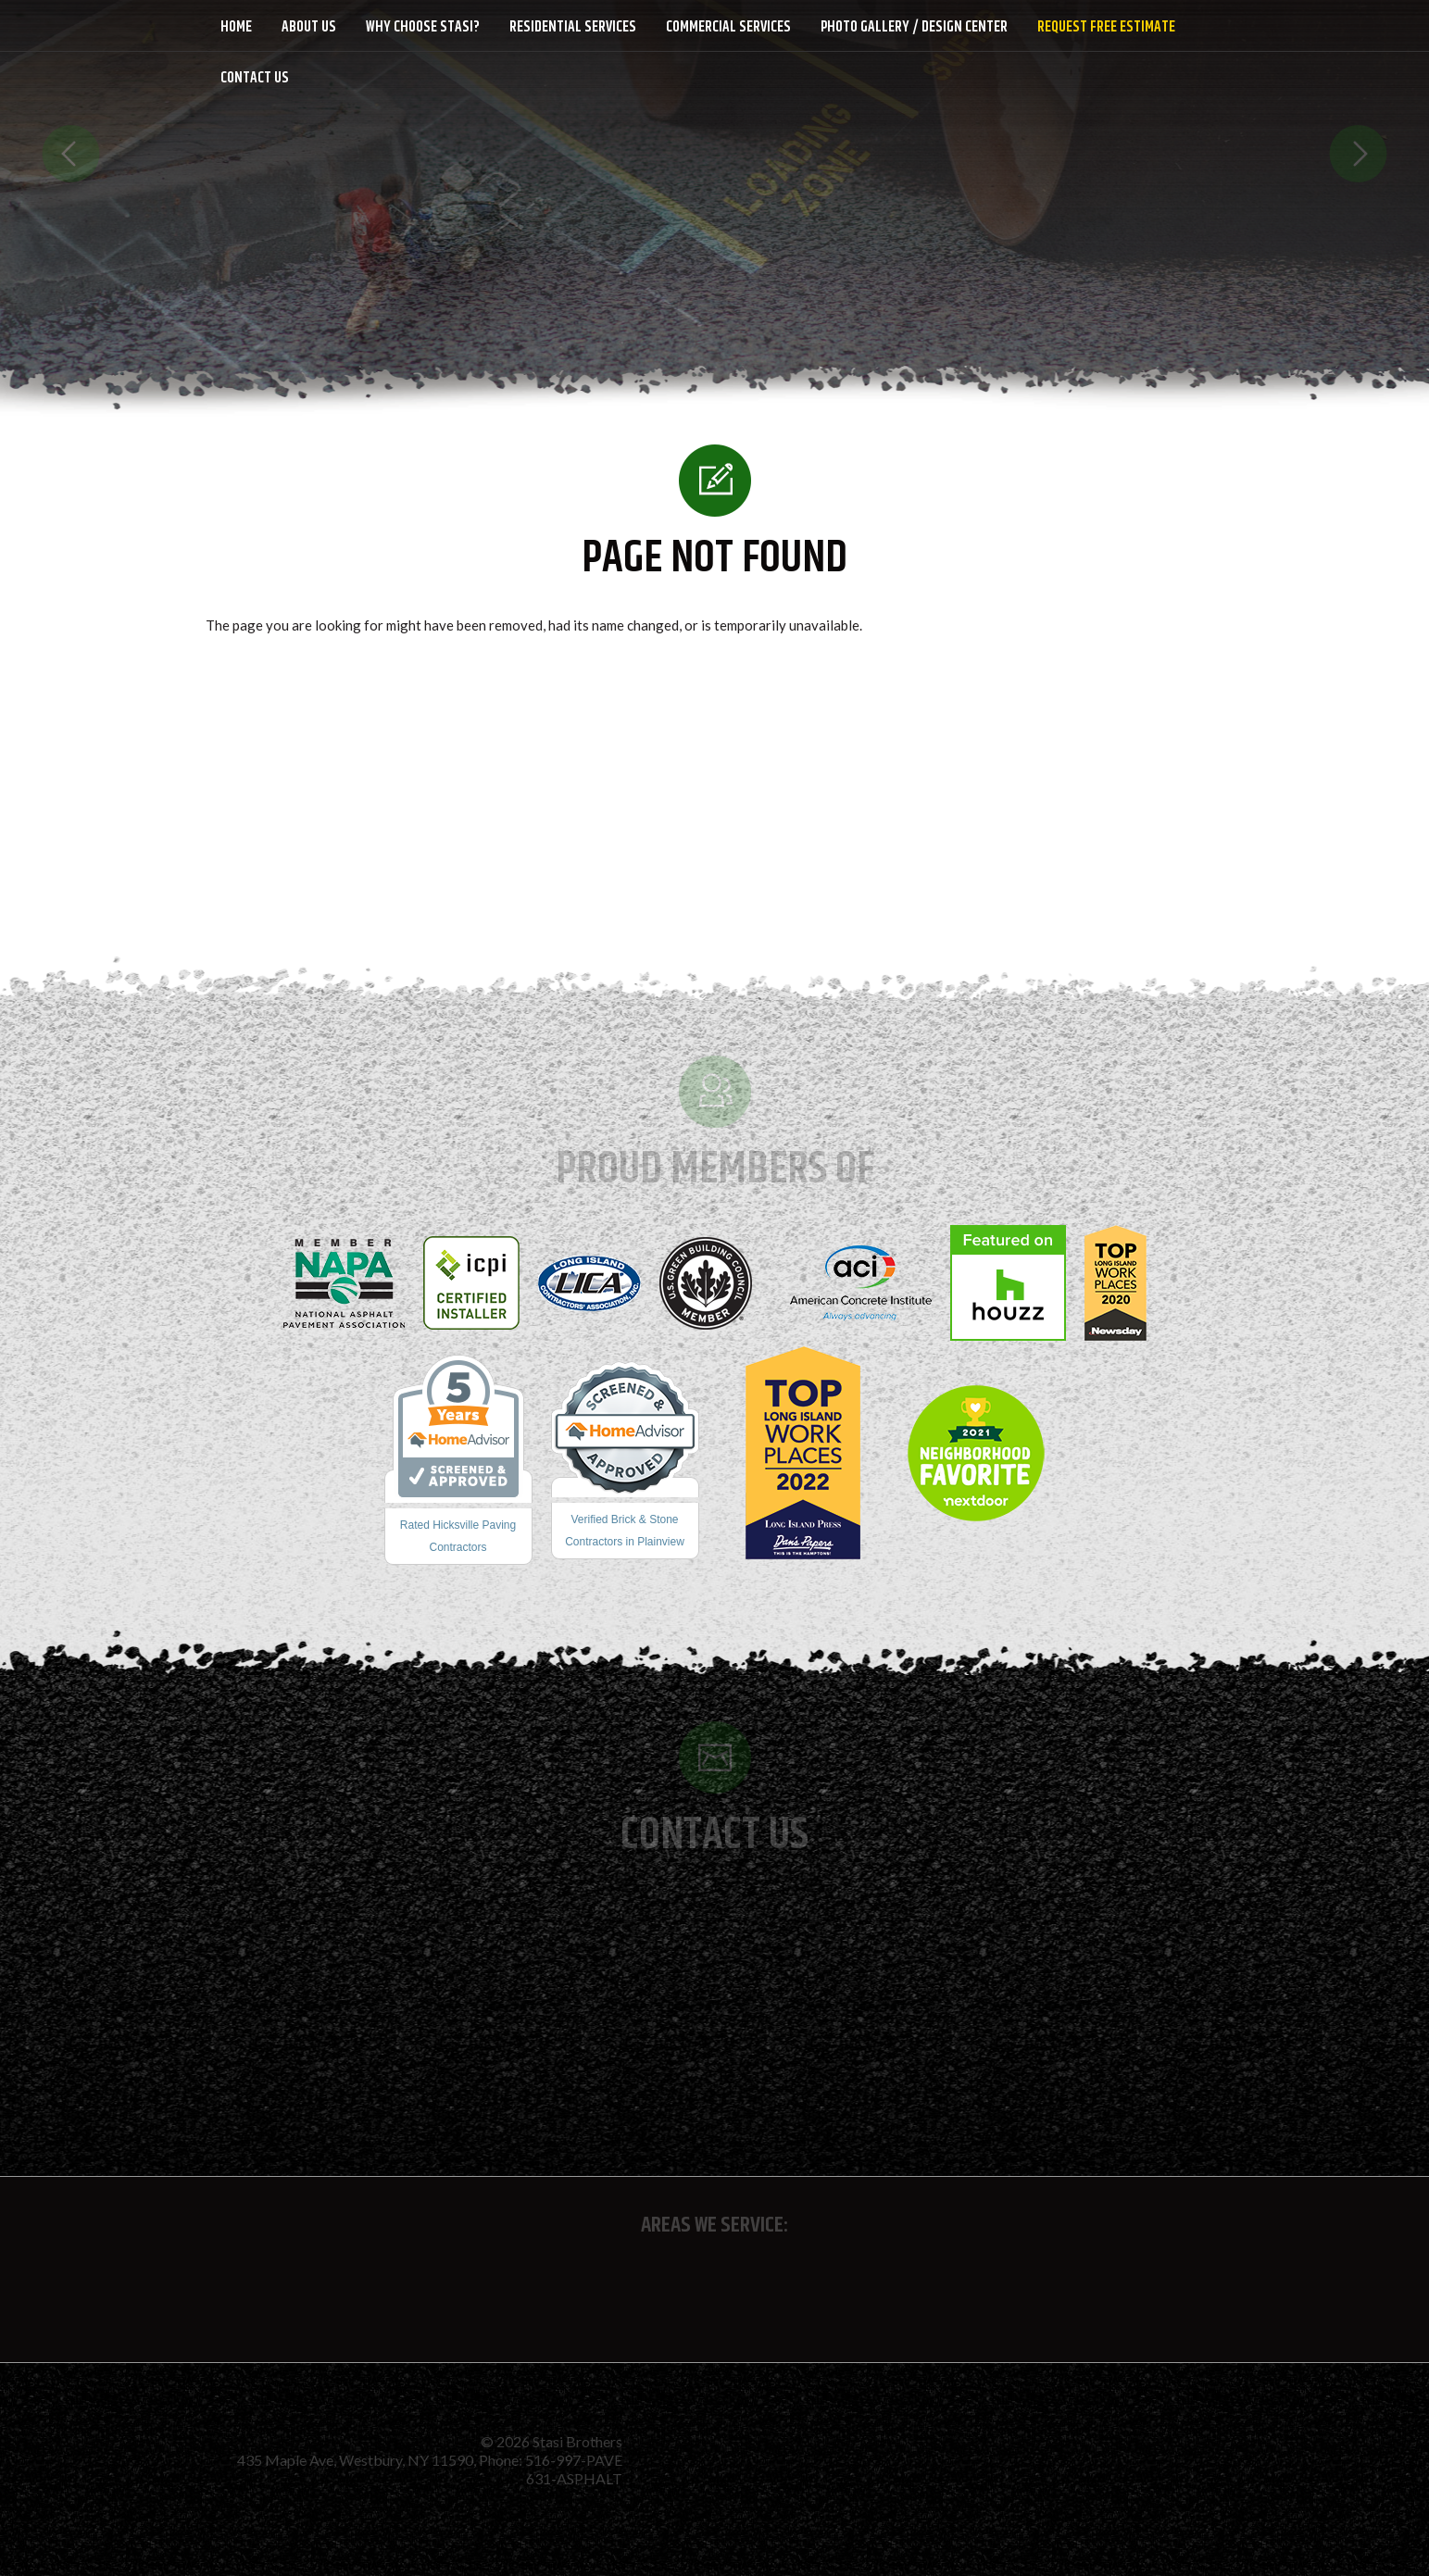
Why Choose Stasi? (423, 27)
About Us (309, 27)
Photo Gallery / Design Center (914, 27)
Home (236, 27)
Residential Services (572, 27)
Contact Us (254, 78)
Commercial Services (728, 27)
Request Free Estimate (1106, 27)
